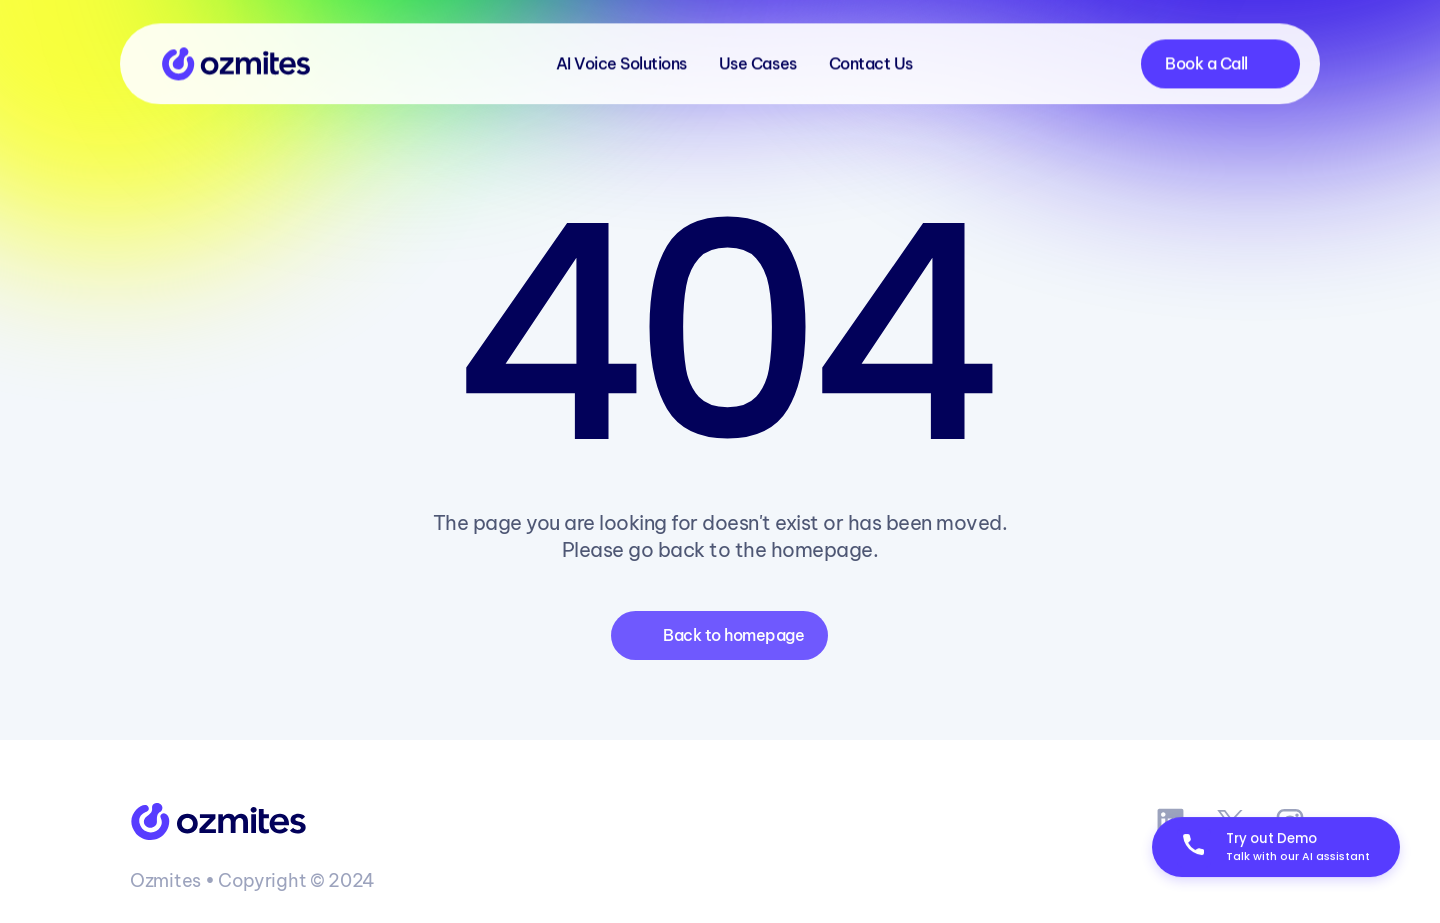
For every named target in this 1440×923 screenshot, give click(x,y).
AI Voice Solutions (621, 60)
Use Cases (758, 60)
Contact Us (871, 60)
